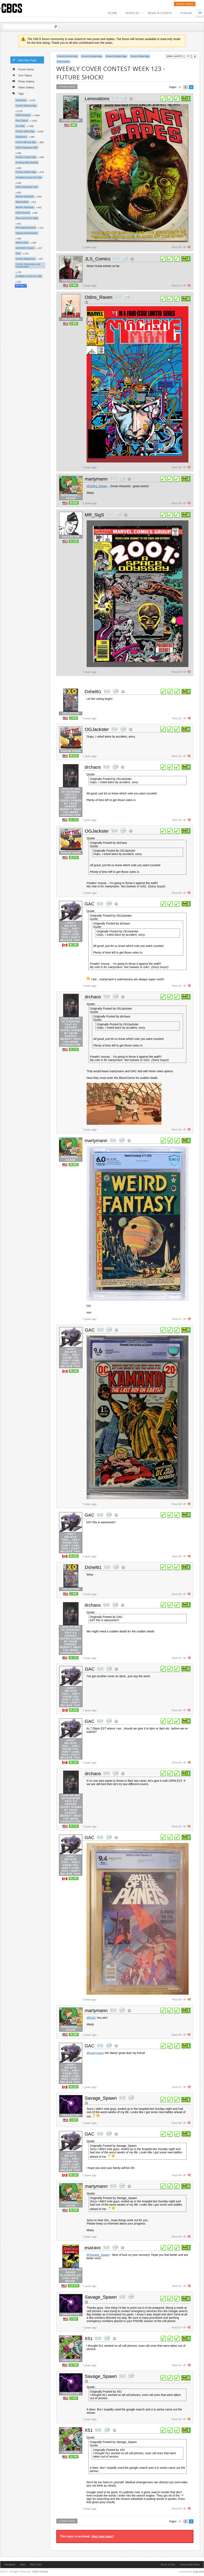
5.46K (73, 285)
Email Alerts (176, 56)
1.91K (73, 2120)
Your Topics (22, 75)
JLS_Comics (97, 258)
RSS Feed (36, 2564)
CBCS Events (23, 212)
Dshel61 (93, 691)
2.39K (73, 323)
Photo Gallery (23, 81)
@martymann (95, 2053)
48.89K (74, 502)
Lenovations (97, 98)
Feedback (9, 2564)
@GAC (91, 2017)
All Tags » (21, 285)
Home (112, 13)
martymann (96, 479)
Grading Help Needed (27, 162)
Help (22, 2564)
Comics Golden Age (26, 172)
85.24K (74, 944)
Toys (18, 253)
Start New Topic (24, 60)
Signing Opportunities (27, 233)
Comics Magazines (25, 258)
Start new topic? (102, 2536)
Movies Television (25, 196)
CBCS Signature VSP (27, 187)
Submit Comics (184, 3)
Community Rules (190, 2564)
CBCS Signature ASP (27, 147)
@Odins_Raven (97, 486)
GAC (90, 903)
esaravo (93, 2247)
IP (184, 247)
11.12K (74, 541)
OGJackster (97, 729)
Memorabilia (22, 202)
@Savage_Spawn (98, 2254)
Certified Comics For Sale (29, 177)
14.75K (74, 2365)
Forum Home (23, 69)
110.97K (73, 2285)
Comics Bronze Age (26, 142)
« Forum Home (67, 86)
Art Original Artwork (26, 227)
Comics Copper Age (26, 157)
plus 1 (163, 98)
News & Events (160, 13)
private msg (115, 98)
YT (189, 56)
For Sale (20, 126)
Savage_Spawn (101, 2098)
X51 (89, 2338)
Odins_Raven (98, 297)
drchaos (93, 767)
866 (74, 125)
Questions (21, 100)
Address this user (131, 98)
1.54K (73, 718)
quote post (124, 98)
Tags (18, 93)
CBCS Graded (23, 115)
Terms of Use (167, 2564)
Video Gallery (23, 87)
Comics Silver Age (25, 131)
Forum (186, 13)
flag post (188, 247)
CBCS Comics (40, 2571)
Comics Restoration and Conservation (28, 265)
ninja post (198, 2571)
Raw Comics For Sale (27, 218)
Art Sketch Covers (25, 248)
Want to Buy (22, 242)
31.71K (74, 819)
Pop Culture (22, 120)
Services (132, 13)
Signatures (21, 136)
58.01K (74, 755)
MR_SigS (94, 514)
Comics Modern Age (26, 105)
